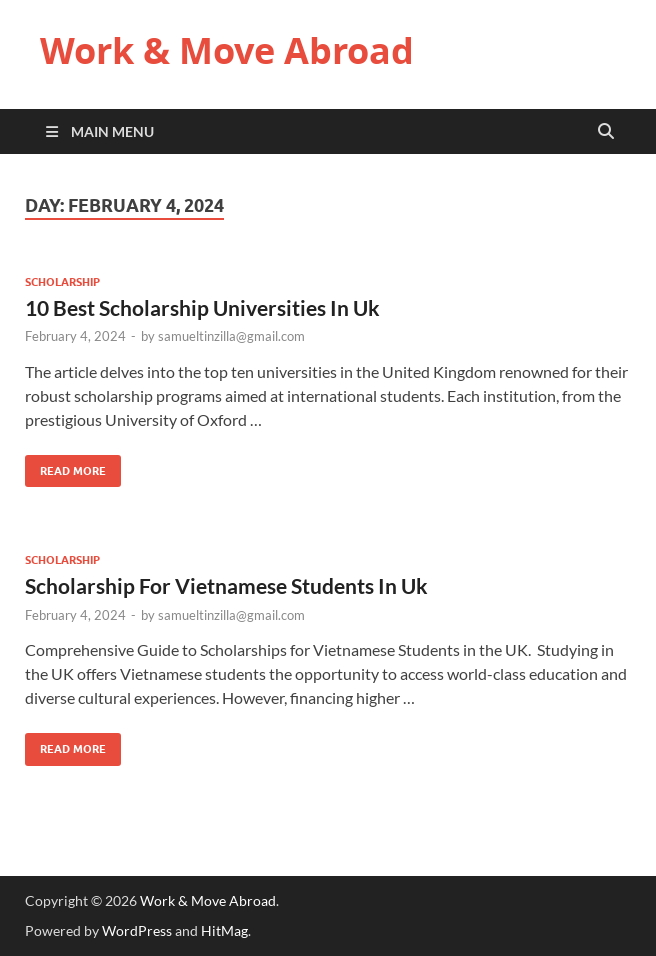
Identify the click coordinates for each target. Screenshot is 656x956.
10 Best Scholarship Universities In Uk (202, 307)
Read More (65, 466)
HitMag (224, 930)
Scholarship (62, 282)
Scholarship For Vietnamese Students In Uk (226, 585)
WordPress (137, 930)
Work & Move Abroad (227, 50)
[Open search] (606, 132)
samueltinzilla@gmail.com (231, 336)
